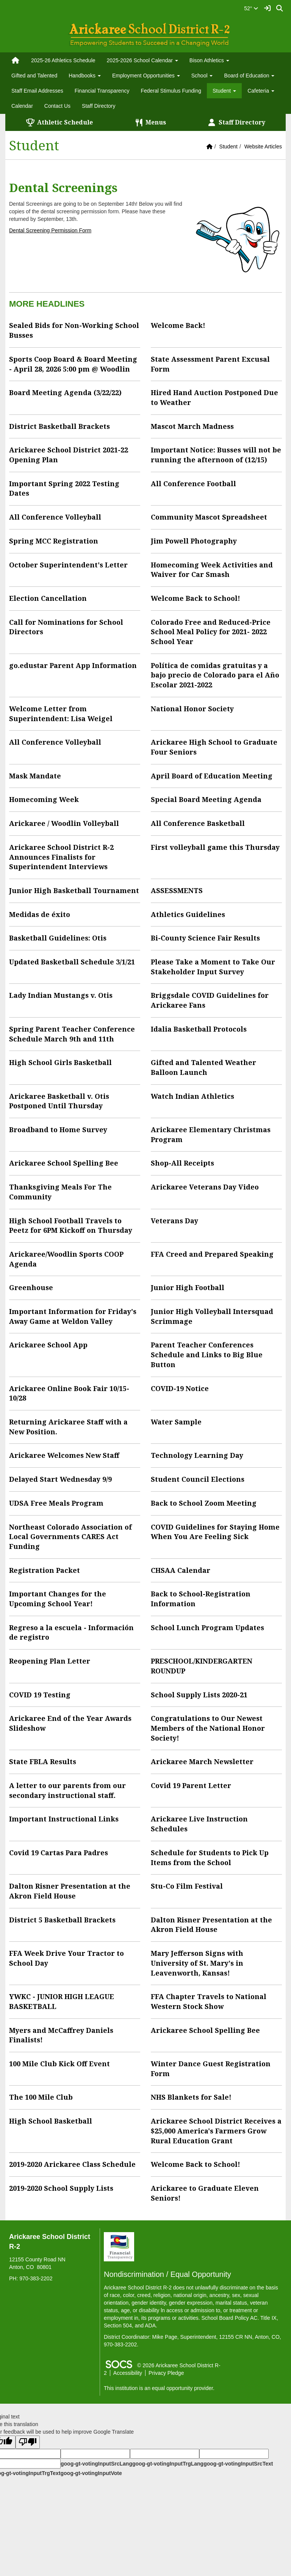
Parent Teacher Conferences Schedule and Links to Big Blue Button (207, 1354)
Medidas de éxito (39, 914)
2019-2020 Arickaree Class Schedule (72, 2164)
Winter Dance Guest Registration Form (211, 2068)
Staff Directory (98, 106)
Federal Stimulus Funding (171, 91)
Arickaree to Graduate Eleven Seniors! (205, 2193)
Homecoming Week (44, 799)
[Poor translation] (28, 2442)
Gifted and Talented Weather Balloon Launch (203, 1067)
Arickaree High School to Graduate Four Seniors (214, 746)
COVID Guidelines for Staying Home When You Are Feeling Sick (215, 1531)
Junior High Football (187, 1287)
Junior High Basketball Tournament (74, 890)
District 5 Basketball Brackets (62, 1919)
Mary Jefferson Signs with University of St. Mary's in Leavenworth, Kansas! (197, 1963)
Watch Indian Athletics (192, 1096)
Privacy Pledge (166, 2373)
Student (228, 146)
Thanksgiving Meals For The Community (60, 1191)
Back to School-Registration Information (200, 1598)
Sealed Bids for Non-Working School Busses (74, 330)
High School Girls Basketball (60, 1062)
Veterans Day (174, 1220)
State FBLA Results (42, 1761)
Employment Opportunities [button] (146, 75)
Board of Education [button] (249, 75)
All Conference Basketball (198, 823)
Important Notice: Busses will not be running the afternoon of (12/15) (216, 454)
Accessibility (127, 2373)
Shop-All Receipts (182, 1162)
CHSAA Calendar (180, 1570)
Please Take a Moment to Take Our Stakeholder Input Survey (213, 966)
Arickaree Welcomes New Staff (64, 1455)
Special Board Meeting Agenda (206, 799)
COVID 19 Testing (39, 1694)
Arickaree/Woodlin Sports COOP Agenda (66, 1258)
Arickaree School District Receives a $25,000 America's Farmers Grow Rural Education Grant (216, 2130)
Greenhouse (31, 1287)
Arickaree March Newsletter (202, 1761)
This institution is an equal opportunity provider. (159, 2388)
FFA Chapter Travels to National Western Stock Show (208, 2001)
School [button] (202, 75)
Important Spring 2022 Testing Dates (64, 488)
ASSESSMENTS (177, 890)
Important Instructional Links (64, 1818)
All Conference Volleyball (55, 517)
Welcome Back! (178, 325)
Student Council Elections (197, 1479)
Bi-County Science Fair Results (205, 937)
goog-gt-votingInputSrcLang (96, 2464)
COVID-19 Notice (180, 1388)
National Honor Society (192, 708)
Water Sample (176, 1421)
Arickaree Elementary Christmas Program (211, 1134)
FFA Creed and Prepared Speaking (212, 1254)
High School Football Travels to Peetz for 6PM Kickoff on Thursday (70, 1225)
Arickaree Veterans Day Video (205, 1186)
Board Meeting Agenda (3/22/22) (65, 392)
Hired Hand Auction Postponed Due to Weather (214, 397)
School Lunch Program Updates (207, 1627)
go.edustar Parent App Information (73, 665)
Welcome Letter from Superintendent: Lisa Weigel (61, 713)
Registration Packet (44, 1570)
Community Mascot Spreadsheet (209, 517)
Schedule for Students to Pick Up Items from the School (210, 1857)
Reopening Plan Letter (49, 1660)
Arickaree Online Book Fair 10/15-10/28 (69, 1393)
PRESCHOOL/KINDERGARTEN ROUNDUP (201, 1665)
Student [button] (224, 91)
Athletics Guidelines (188, 914)
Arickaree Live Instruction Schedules (199, 1823)
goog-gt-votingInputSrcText (238, 2464)
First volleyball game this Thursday (215, 847)
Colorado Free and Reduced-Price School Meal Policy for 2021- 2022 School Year (211, 632)
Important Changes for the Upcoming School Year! (57, 1598)
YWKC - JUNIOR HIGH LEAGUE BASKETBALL (61, 2001)
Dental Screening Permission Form (50, 230)
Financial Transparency (102, 91)
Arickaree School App (48, 1344)
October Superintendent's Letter (68, 564)
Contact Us (57, 106)
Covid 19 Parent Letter (191, 1785)
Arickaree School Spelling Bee (63, 1162)
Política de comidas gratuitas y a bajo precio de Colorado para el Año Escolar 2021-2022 (215, 675)
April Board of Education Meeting (211, 775)
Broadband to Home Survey (58, 1129)
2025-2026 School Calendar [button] (142, 60)
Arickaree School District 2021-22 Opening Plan (68, 454)
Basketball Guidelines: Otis (57, 937)
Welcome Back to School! (195, 598)
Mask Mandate (35, 775)
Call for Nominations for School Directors (66, 627)
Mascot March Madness (192, 426)
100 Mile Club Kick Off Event (59, 2063)
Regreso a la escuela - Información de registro (71, 1632)
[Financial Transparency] (119, 2247)
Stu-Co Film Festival (187, 1886)
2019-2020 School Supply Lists (61, 2188)
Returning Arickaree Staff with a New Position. (68, 1426)
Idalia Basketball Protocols (199, 1029)
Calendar (22, 106)
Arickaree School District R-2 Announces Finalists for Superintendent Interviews (61, 857)
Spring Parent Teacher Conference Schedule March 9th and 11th (72, 1033)
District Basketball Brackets (59, 426)
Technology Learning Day (197, 1455)
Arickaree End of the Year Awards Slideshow (70, 1723)
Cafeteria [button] (260, 91)
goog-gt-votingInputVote (91, 2473)
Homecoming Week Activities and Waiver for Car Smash (212, 569)
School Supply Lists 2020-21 (199, 1694)
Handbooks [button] (85, 75)
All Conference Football (193, 483)
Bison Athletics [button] (209, 60)
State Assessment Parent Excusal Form (210, 363)
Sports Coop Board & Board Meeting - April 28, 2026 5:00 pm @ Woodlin (73, 363)
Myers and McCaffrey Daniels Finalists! (61, 2035)
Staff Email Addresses (37, 91)
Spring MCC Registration (53, 540)
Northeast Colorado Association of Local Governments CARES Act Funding (70, 1536)
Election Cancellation (48, 598)
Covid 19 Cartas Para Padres (58, 1852)
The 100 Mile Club (41, 2097)
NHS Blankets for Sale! (191, 2097)
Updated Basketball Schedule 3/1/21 (72, 961)
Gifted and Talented (34, 75)
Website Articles (263, 146)
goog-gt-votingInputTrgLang (167, 2464)
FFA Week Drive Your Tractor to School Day (66, 1958)
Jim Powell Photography (194, 540)
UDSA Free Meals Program (56, 1503)
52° (251, 8)
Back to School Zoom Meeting (204, 1503)
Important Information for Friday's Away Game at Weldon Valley (72, 1316)
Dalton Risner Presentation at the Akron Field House (69, 1890)
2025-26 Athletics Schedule (63, 60)
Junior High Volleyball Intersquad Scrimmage (212, 1316)
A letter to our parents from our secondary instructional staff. (67, 1790)
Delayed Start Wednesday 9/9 (60, 1479)
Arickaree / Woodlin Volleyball (64, 823)
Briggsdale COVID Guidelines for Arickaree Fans (210, 1000)
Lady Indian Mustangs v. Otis (61, 995)
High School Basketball (50, 2120)
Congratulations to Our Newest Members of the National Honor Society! (208, 1728)
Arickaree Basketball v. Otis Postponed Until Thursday (59, 1101)
